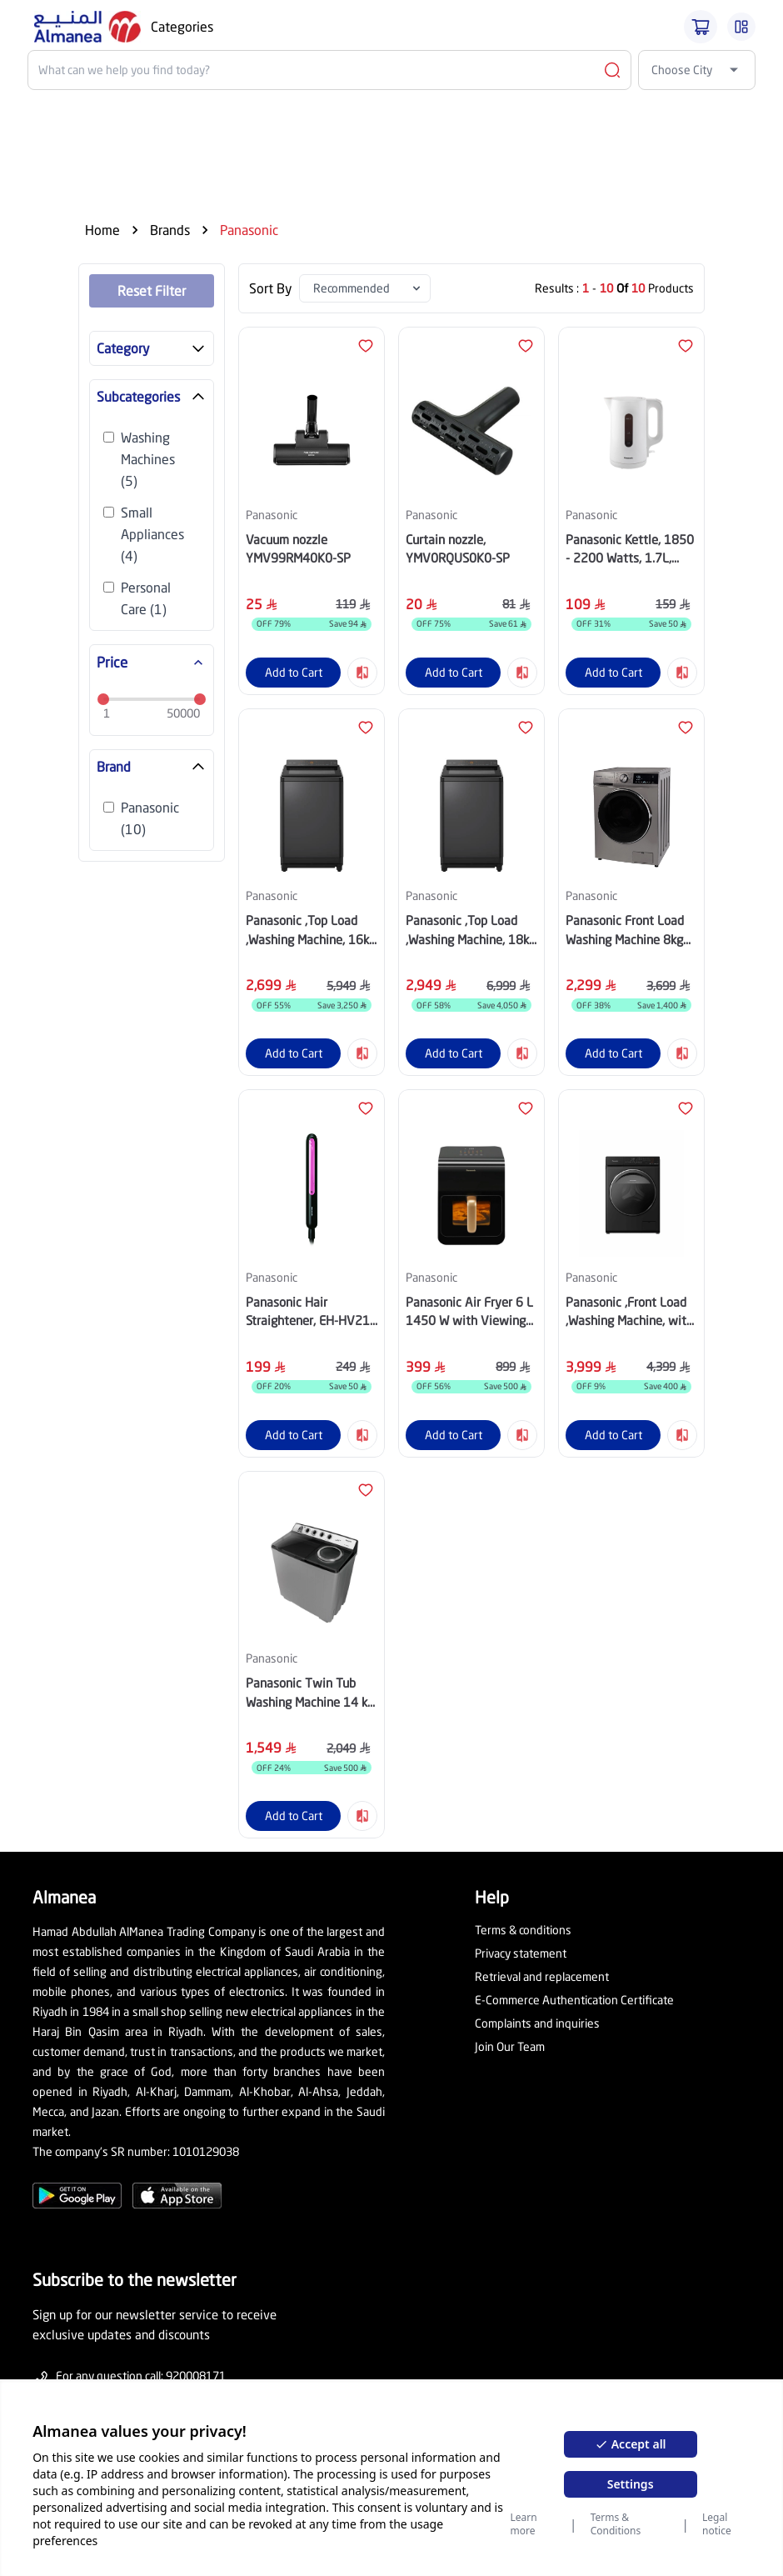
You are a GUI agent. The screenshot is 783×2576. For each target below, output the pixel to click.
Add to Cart (293, 672)
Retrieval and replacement (542, 1976)
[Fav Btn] (365, 346)
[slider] (103, 699)
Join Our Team (510, 2046)
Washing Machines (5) (148, 458)
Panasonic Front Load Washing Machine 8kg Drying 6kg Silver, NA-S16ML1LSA (626, 930)
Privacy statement (520, 1953)
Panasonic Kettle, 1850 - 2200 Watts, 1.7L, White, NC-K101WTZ (630, 550)
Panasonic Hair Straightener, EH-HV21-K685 (310, 1312)
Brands (170, 230)
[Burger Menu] (741, 27)
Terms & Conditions (616, 2524)
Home (102, 230)
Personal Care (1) (146, 598)
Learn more (523, 2524)
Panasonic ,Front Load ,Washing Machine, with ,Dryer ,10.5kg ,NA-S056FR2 (629, 1312)
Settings (630, 2484)
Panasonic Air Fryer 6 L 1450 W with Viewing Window (469, 1312)
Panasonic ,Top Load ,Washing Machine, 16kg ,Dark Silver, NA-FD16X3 (311, 930)
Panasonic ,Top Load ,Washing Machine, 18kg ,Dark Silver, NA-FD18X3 (471, 930)
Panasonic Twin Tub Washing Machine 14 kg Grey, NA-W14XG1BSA (310, 1693)
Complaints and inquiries (537, 2023)
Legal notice (716, 2524)
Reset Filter (151, 290)
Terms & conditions (523, 1930)
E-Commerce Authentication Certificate (574, 2000)
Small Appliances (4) (152, 533)
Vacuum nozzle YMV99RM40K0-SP (298, 549)
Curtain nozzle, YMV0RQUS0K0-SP (458, 549)
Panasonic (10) (150, 818)
